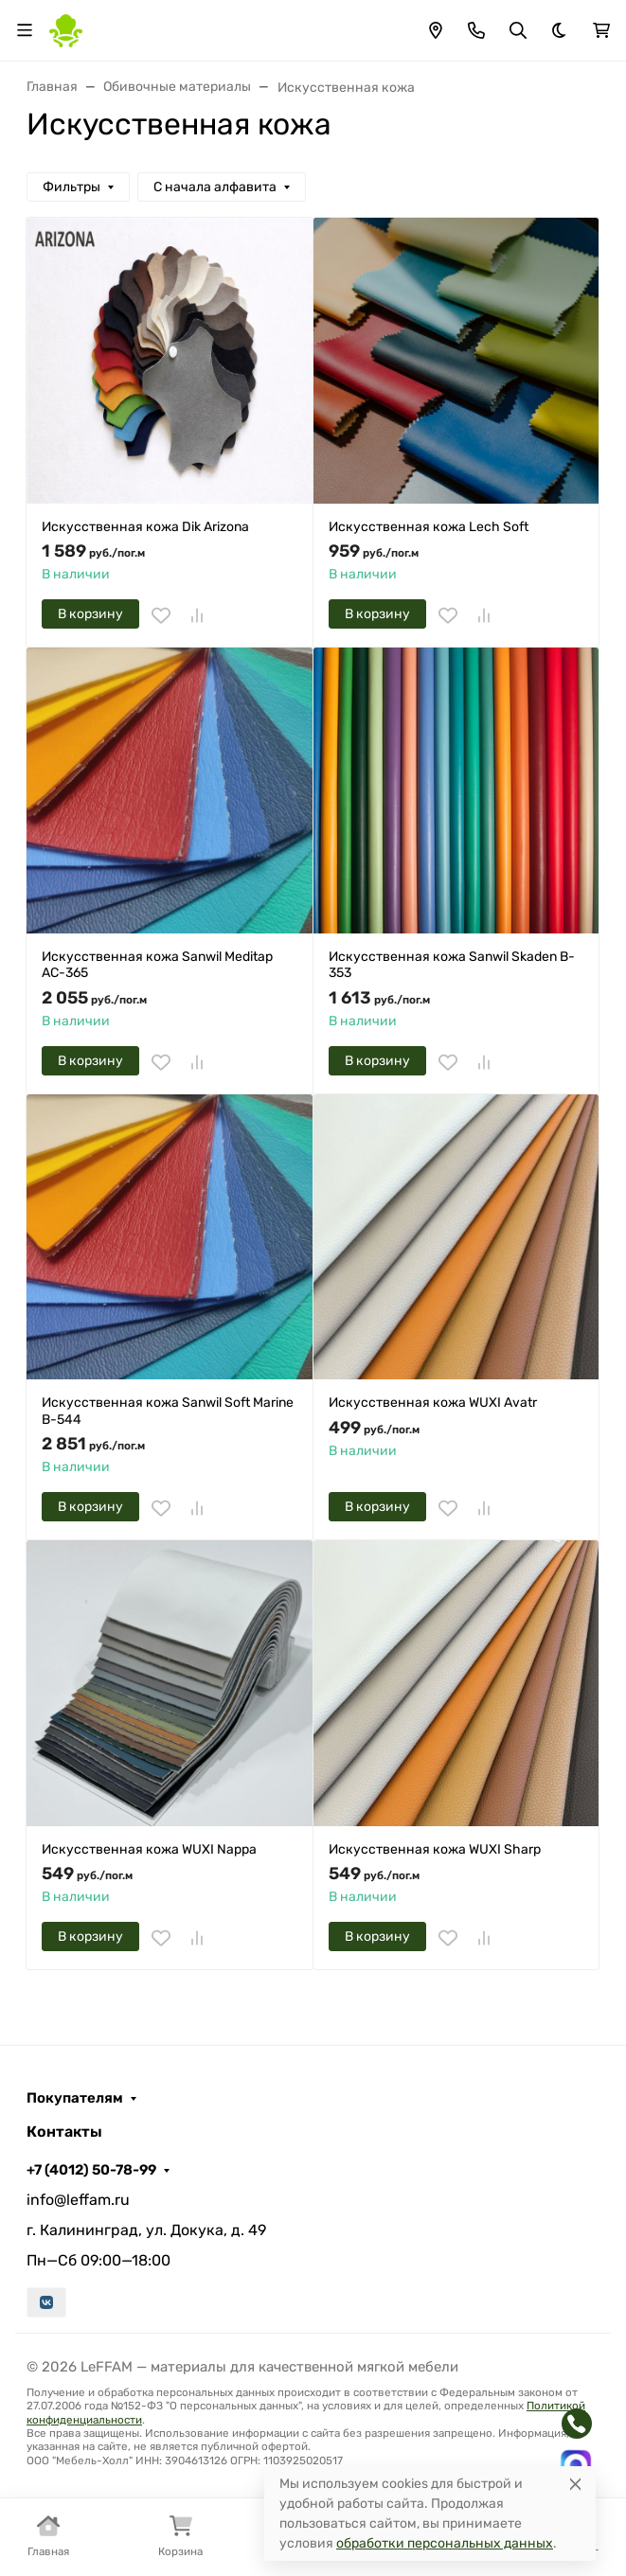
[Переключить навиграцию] (25, 30)
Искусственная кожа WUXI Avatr (433, 1403)
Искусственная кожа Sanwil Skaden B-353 (452, 965)
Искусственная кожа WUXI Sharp (435, 1849)
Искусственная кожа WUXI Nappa (149, 1849)
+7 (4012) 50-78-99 (91, 2169)
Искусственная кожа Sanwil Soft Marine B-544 (168, 1411)
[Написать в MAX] (576, 2465)
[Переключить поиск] (518, 30)
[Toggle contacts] (476, 30)
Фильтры (71, 187)
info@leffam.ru (78, 2200)
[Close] (575, 2484)
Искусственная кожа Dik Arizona (145, 527)
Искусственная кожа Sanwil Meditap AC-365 (157, 965)
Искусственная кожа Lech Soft (428, 527)
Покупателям (75, 2098)
